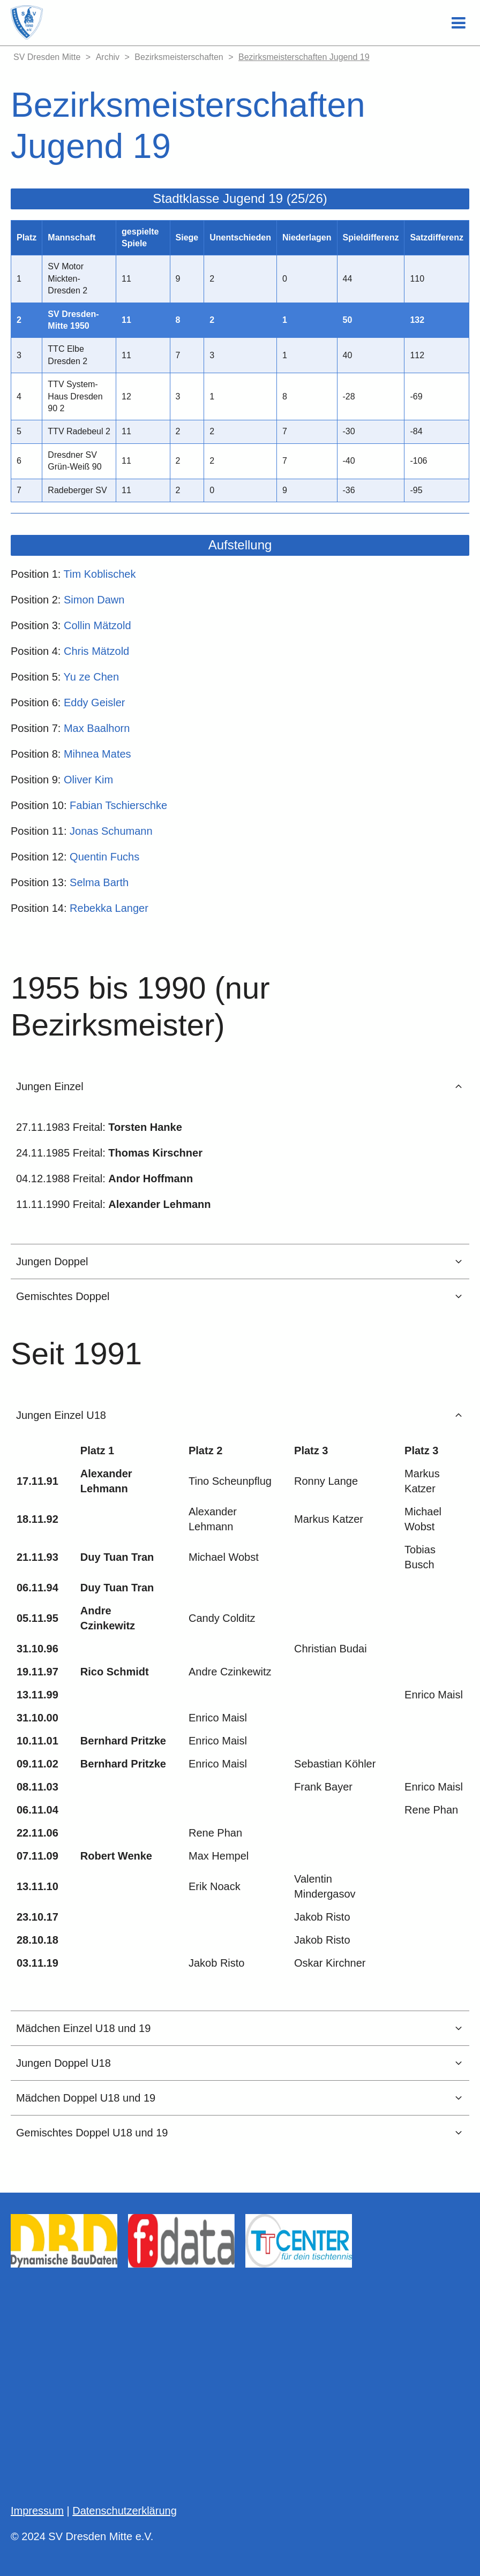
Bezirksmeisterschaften (178, 57)
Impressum (37, 2511)
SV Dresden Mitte (46, 57)
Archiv (107, 57)
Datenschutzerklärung (124, 2511)
